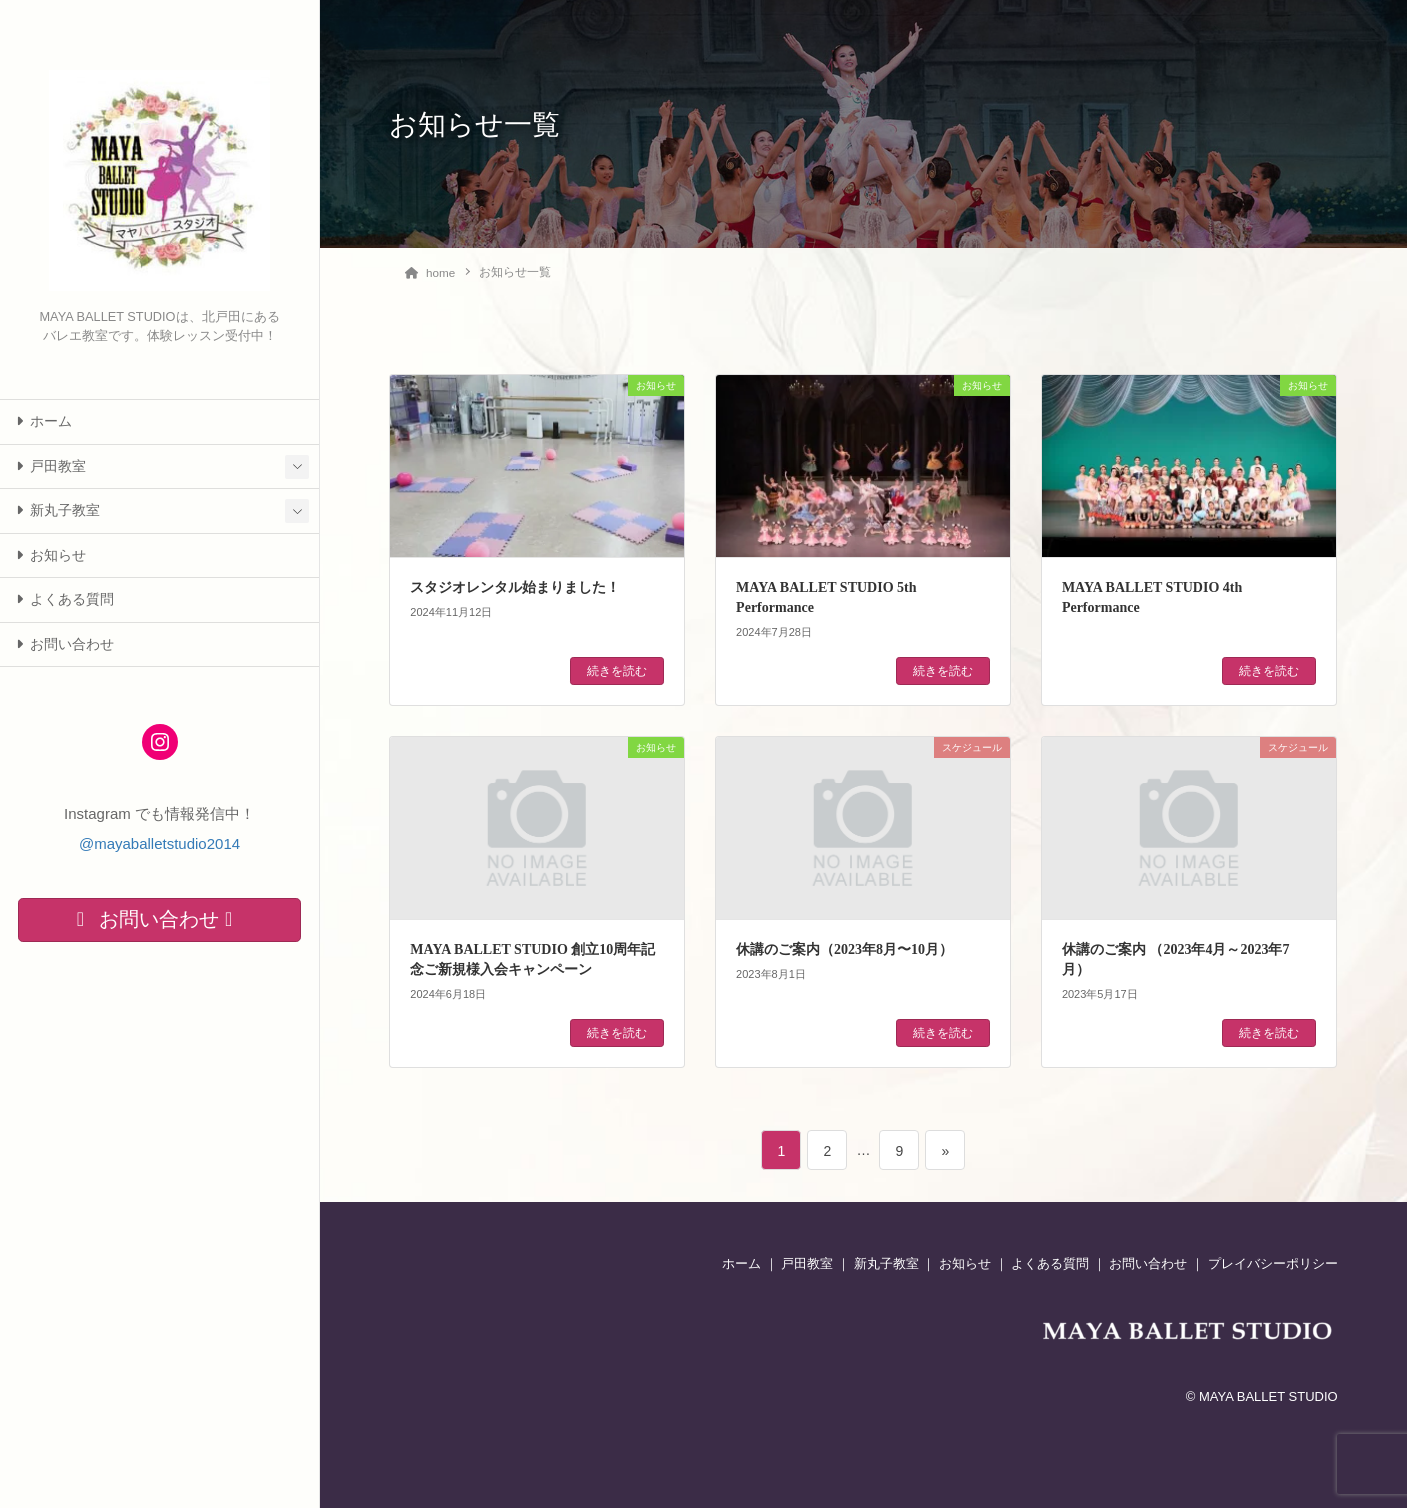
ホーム (44, 421)
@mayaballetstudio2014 (159, 843)
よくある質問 (65, 599)
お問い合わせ (65, 644)
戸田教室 (51, 466)
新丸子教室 (58, 510)
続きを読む (617, 670)
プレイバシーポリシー (1273, 1262)
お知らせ (51, 555)
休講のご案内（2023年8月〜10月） (844, 948)
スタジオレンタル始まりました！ (515, 586)
